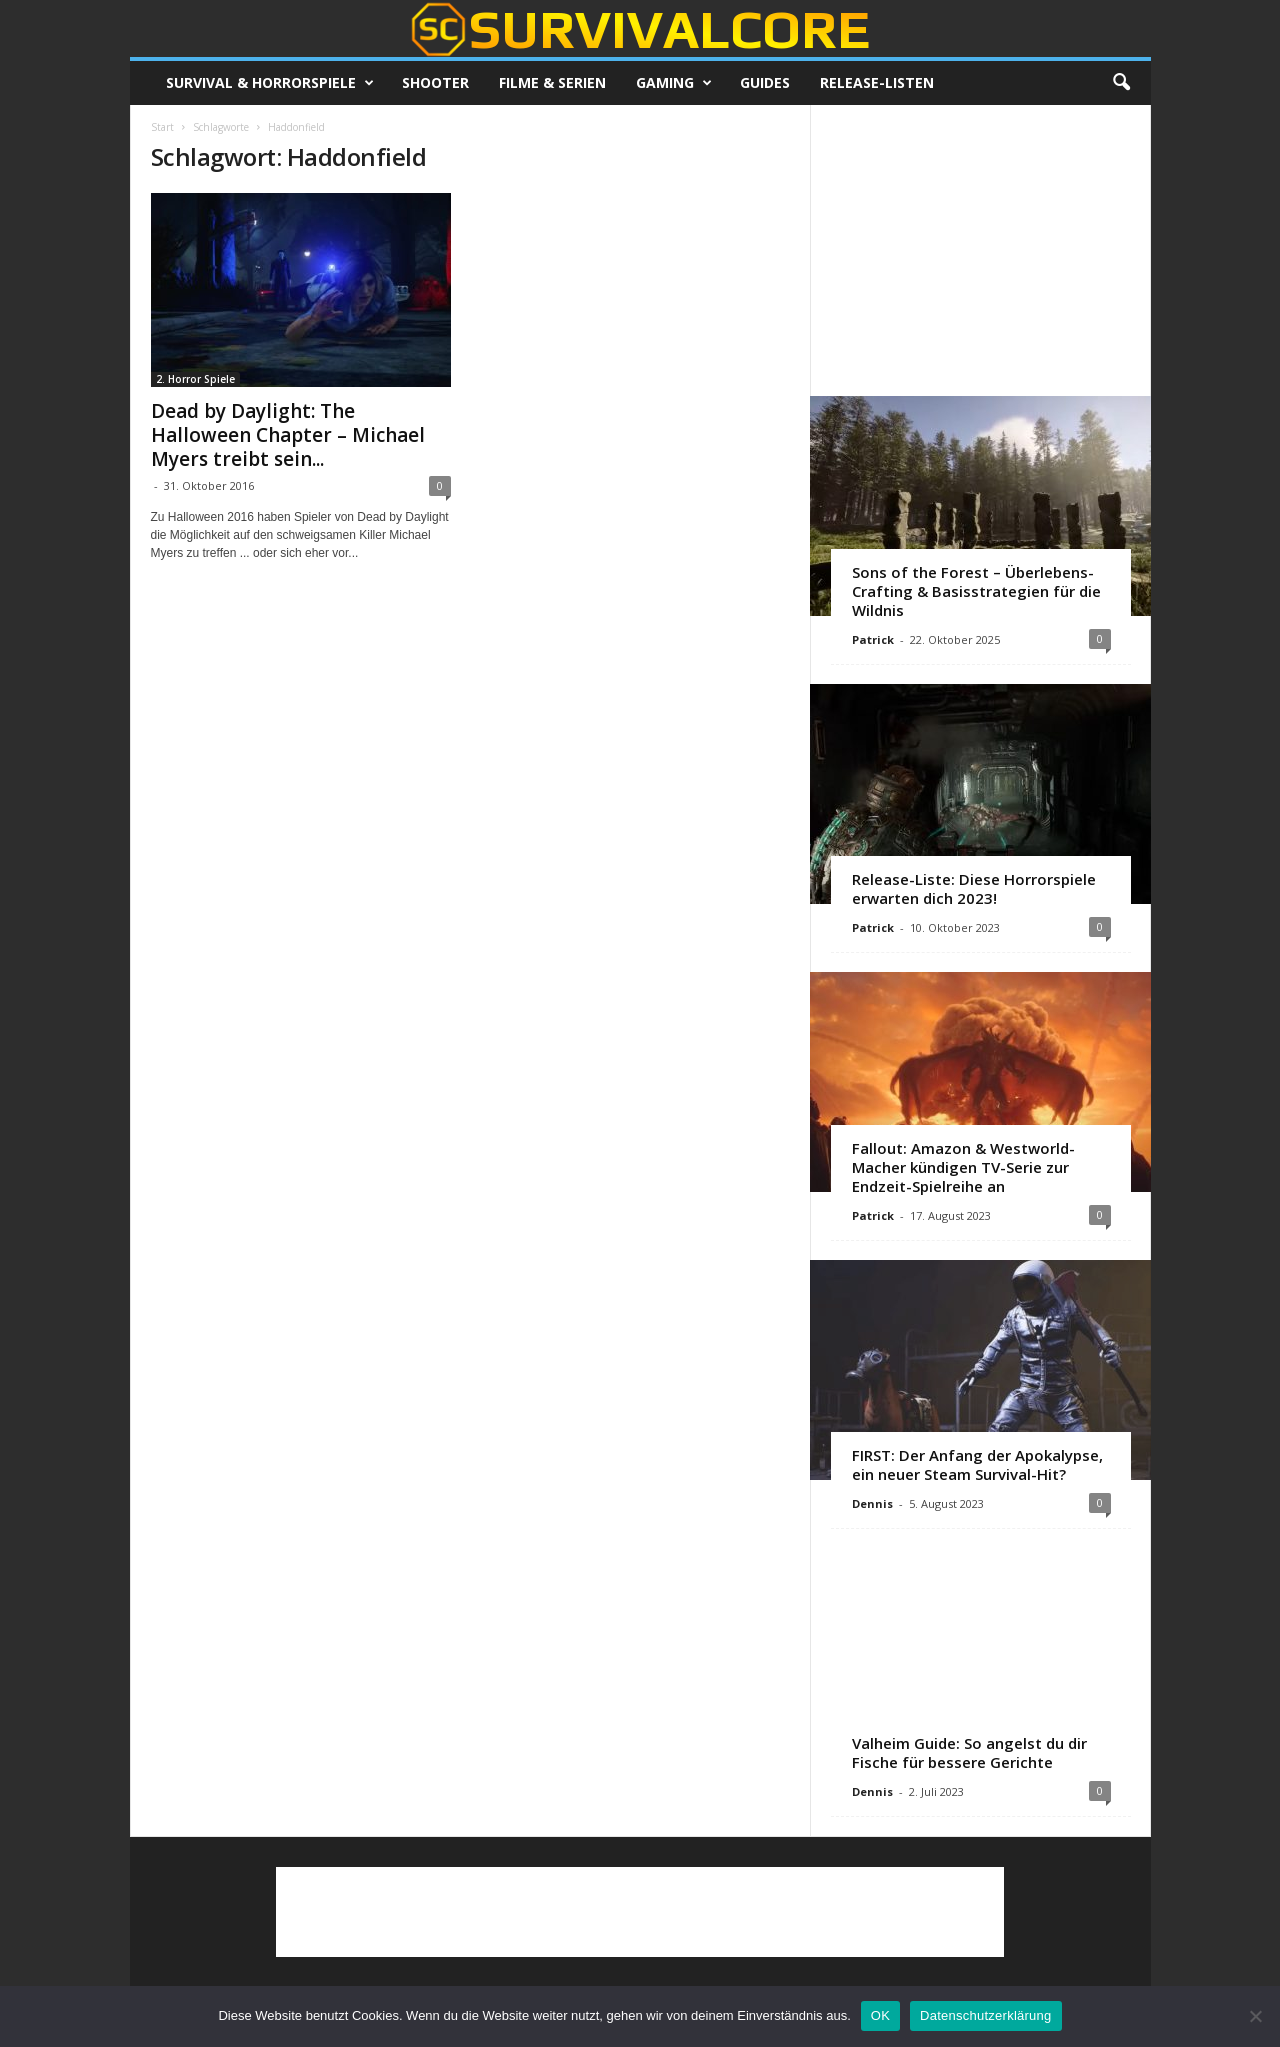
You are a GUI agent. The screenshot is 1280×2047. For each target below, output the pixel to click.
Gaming (674, 83)
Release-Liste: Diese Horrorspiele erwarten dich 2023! (974, 888)
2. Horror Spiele (195, 379)
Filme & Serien (552, 82)
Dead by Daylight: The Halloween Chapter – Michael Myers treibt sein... (288, 435)
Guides (765, 82)
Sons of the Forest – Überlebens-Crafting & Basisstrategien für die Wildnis (976, 591)
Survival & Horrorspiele (270, 83)
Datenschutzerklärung (985, 2015)
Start (162, 127)
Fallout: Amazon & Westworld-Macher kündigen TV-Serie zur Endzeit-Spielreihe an (963, 1167)
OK (880, 2015)
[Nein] (1255, 2016)
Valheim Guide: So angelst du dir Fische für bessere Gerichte (969, 1752)
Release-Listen (877, 82)
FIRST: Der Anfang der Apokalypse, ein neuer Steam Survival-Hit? (977, 1464)
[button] (1121, 83)
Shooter (435, 82)
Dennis (872, 1503)
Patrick (873, 639)
